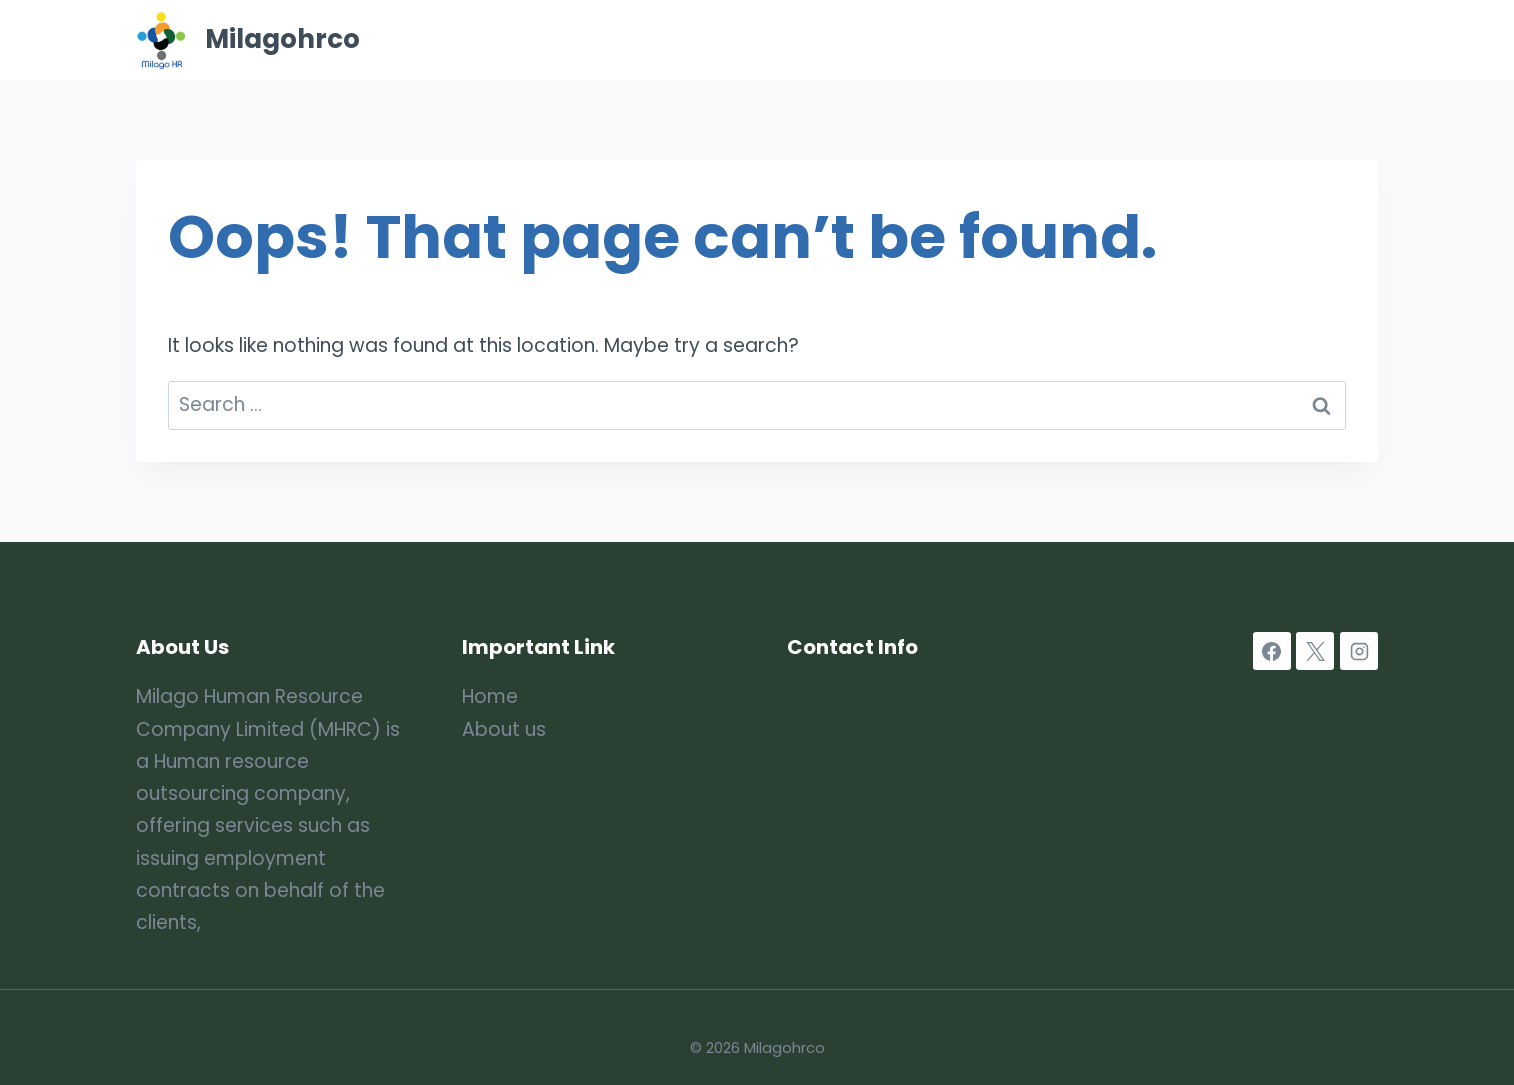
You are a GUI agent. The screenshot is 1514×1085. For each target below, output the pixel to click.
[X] (1315, 651)
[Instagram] (1359, 651)
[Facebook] (1272, 651)
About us (504, 729)
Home (757, 39)
